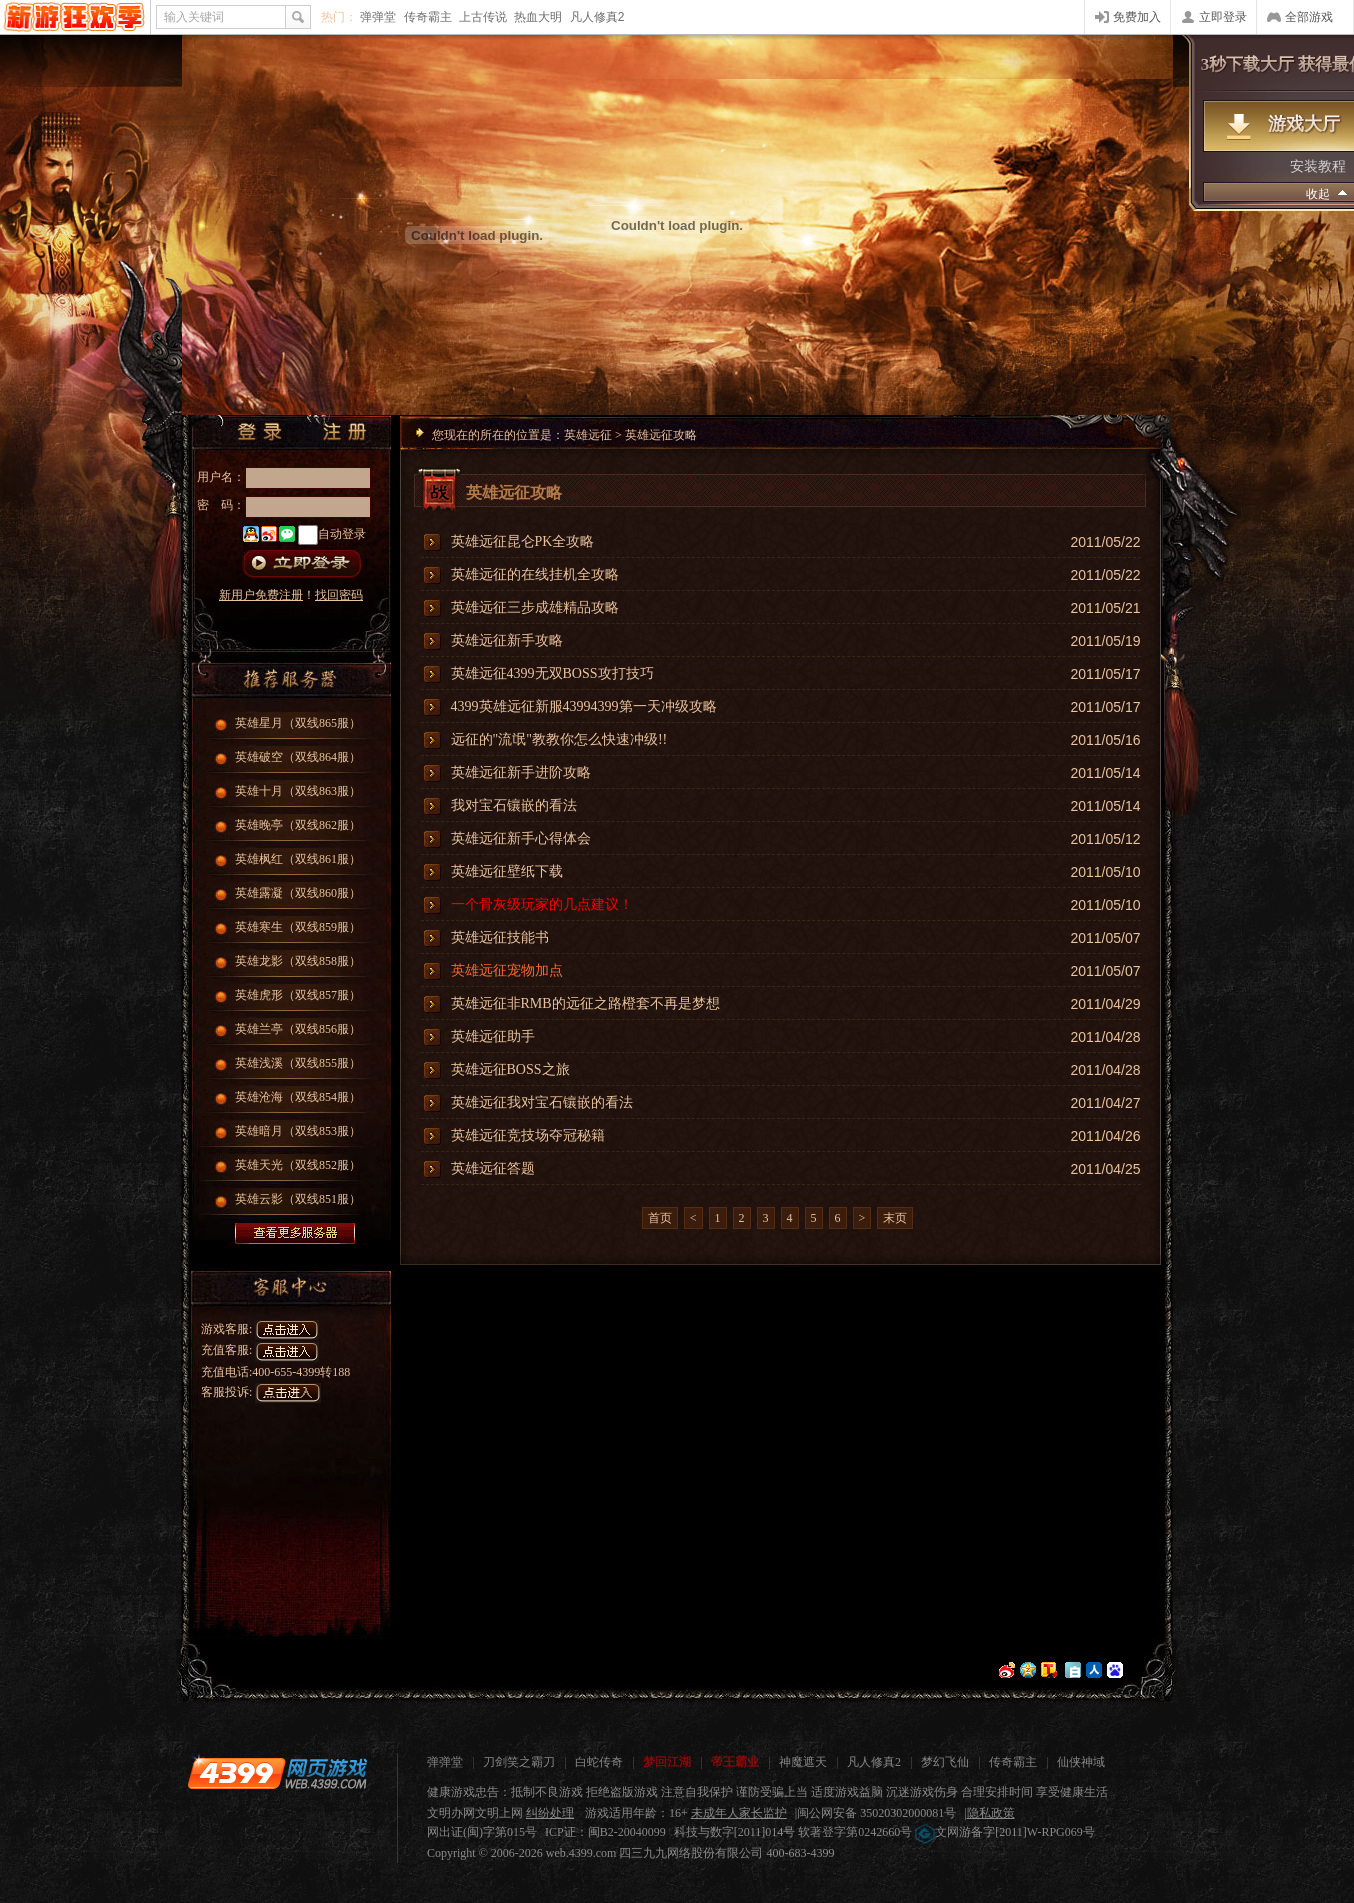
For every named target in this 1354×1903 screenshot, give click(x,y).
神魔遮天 (803, 1762)
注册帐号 (351, 432)
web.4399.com (581, 1853)
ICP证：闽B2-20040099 (605, 1832)
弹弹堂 (378, 17)
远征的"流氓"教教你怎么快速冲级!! (559, 739)
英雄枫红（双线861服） (298, 859)
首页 (660, 1218)
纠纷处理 (550, 1813)
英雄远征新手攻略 (507, 640)
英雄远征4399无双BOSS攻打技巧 (552, 673)
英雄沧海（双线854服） (298, 1097)
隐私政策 (991, 1813)
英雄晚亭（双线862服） (298, 825)
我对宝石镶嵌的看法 (514, 805)
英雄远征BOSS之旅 (510, 1069)
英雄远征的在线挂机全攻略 (535, 574)
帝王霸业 (735, 1762)
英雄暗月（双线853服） (298, 1131)
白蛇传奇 (599, 1762)
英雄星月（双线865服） (298, 723)
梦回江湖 (667, 1762)
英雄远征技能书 (500, 937)
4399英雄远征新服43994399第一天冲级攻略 (584, 706)
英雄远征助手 (493, 1036)
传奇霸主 (428, 17)
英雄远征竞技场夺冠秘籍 (528, 1135)
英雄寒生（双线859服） (298, 927)
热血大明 (538, 17)
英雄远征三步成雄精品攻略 (535, 607)
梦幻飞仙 (945, 1762)
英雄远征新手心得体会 (521, 838)
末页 (895, 1218)
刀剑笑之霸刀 (519, 1762)
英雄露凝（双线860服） (298, 893)
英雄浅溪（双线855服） (298, 1063)
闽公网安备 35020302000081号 (876, 1813)
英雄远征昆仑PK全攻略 (523, 541)
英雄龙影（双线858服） (298, 961)
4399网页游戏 (74, 17)
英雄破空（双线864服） (298, 757)
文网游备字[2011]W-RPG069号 (1005, 1832)
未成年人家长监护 (739, 1813)
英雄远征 (588, 435)
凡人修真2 (597, 17)
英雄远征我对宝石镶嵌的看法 (542, 1102)
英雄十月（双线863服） (298, 791)
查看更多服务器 (295, 1234)
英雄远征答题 (493, 1168)
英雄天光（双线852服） (298, 1165)
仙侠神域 (1081, 1762)
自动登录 (342, 534)
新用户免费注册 (261, 595)
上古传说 (483, 17)
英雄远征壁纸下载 (507, 871)
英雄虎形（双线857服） (298, 995)
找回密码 (339, 595)
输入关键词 (194, 17)
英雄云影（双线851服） (298, 1199)
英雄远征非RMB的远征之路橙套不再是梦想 (585, 1003)
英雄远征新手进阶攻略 (521, 772)
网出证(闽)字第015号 (482, 1832)
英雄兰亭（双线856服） (298, 1029)
